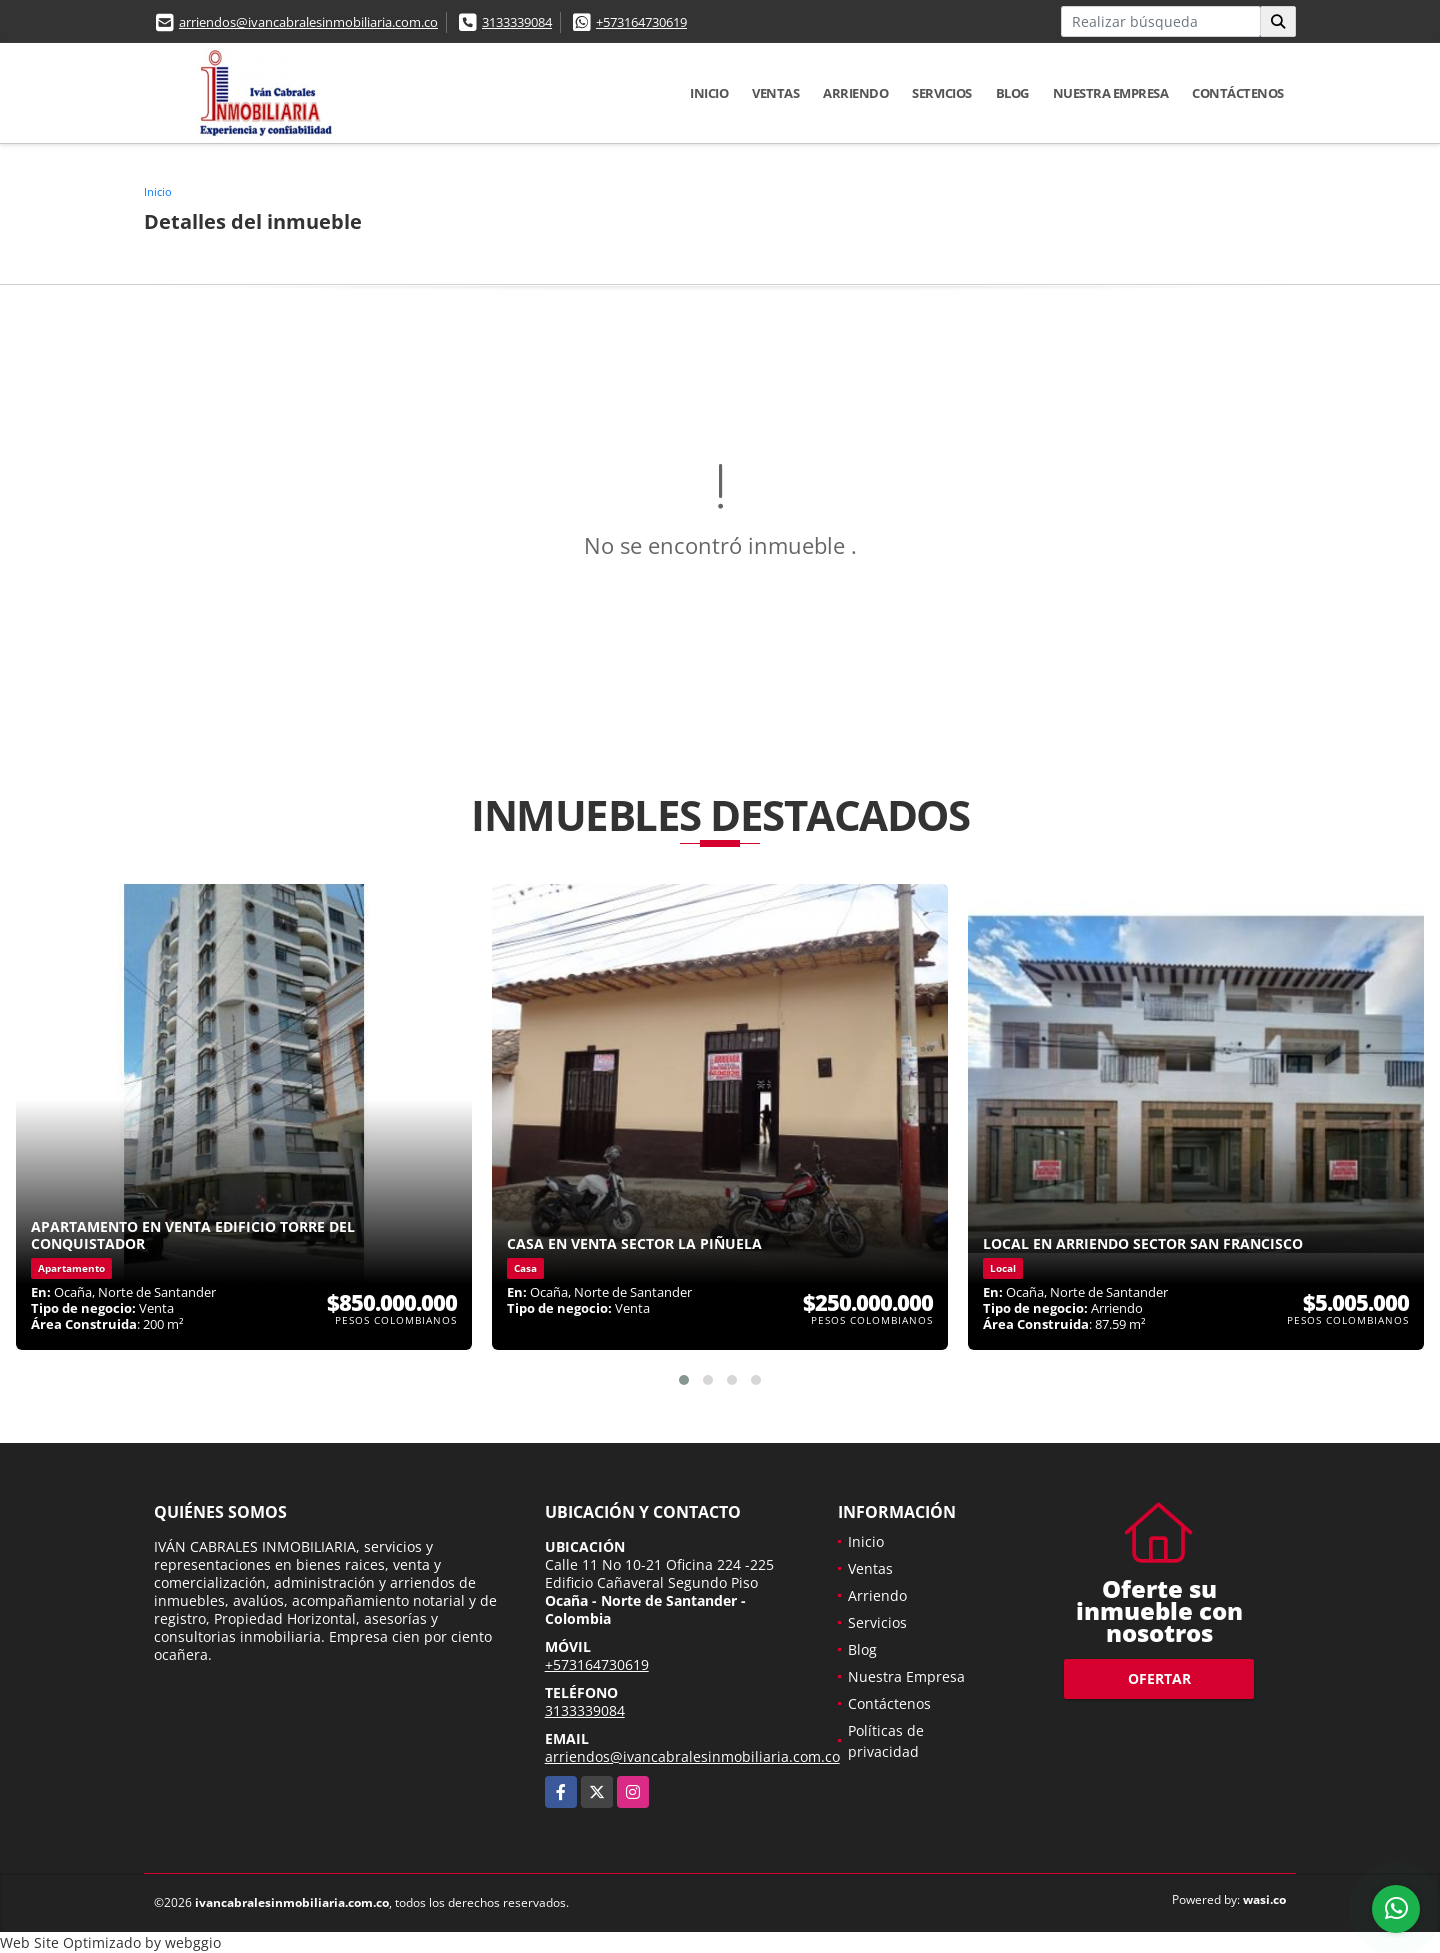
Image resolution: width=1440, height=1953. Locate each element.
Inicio (709, 93)
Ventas (775, 93)
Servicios (942, 93)
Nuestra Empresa (1111, 93)
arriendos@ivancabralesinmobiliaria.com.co (308, 22)
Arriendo (855, 93)
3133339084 (517, 22)
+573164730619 (641, 22)
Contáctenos (1238, 93)
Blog (1012, 93)
